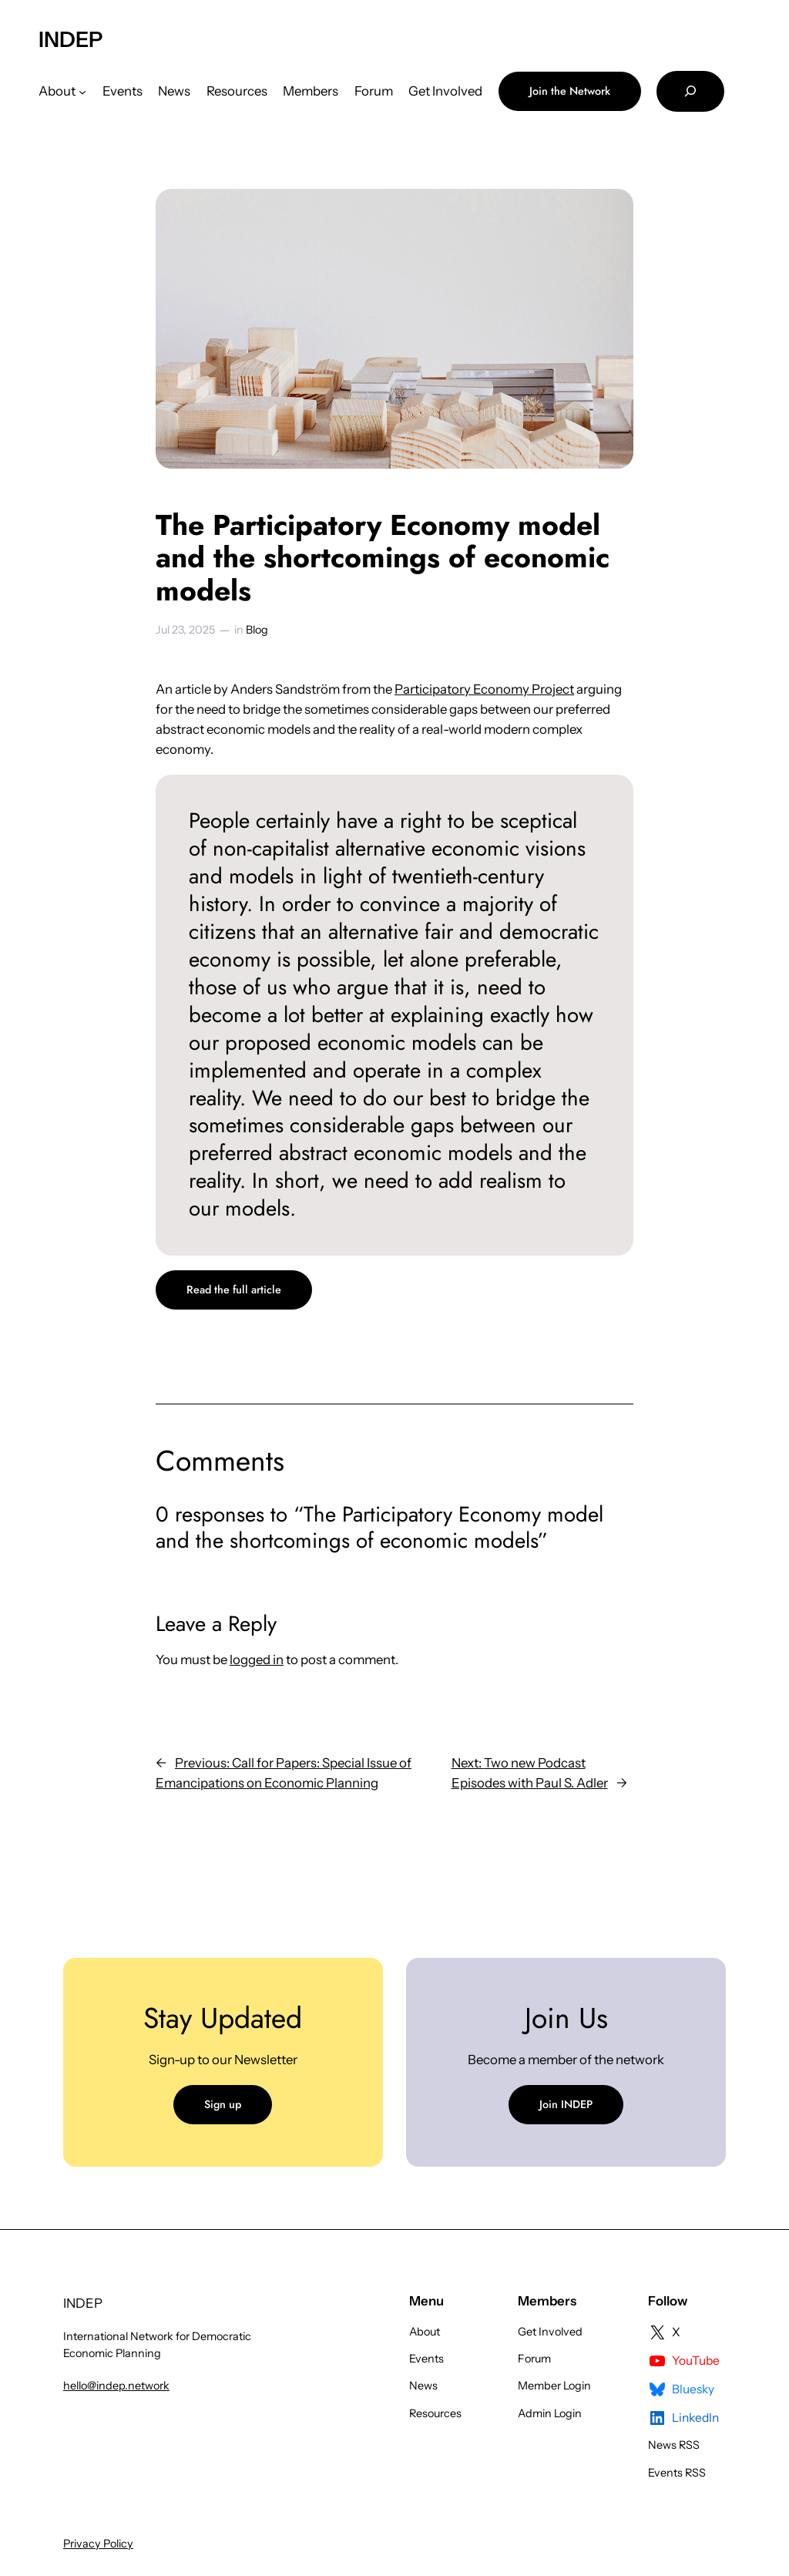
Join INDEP (566, 2104)
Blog (257, 630)
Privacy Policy (98, 2544)
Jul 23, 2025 (185, 630)
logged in (257, 1659)
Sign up (222, 2104)
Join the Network (569, 91)
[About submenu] (82, 91)
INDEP (70, 39)
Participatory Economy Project (484, 689)
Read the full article (233, 1289)
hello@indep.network (116, 2386)
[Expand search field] (690, 91)
